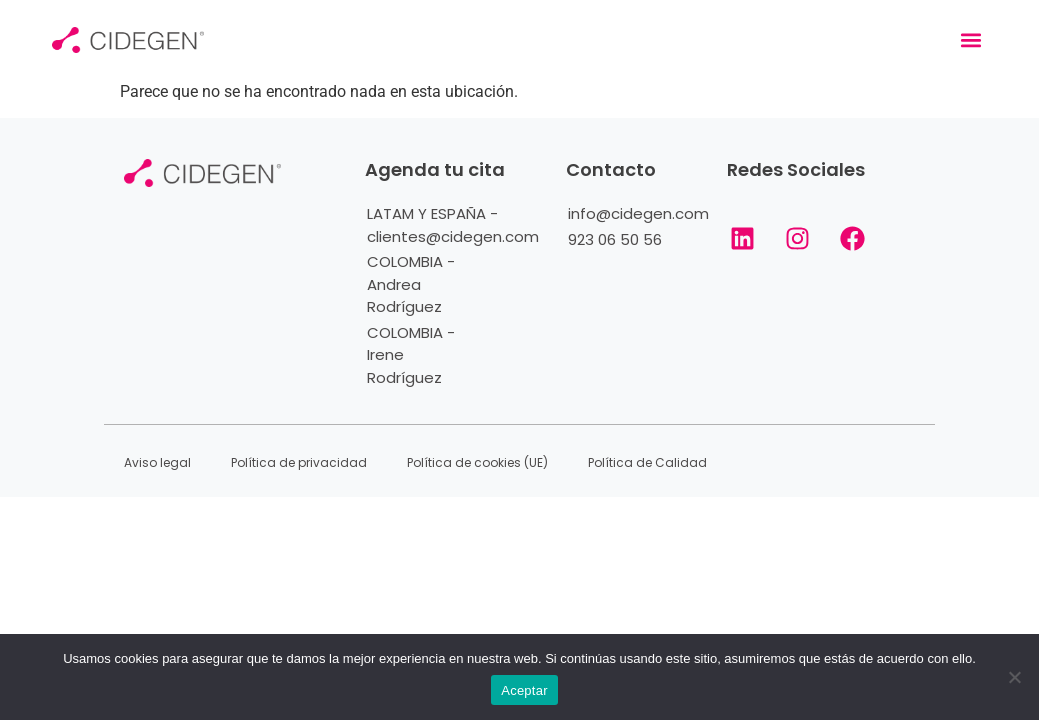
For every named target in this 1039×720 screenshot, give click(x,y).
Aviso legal (157, 462)
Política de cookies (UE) (477, 462)
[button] (970, 40)
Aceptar (524, 690)
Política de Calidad (647, 462)
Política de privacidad (299, 462)
